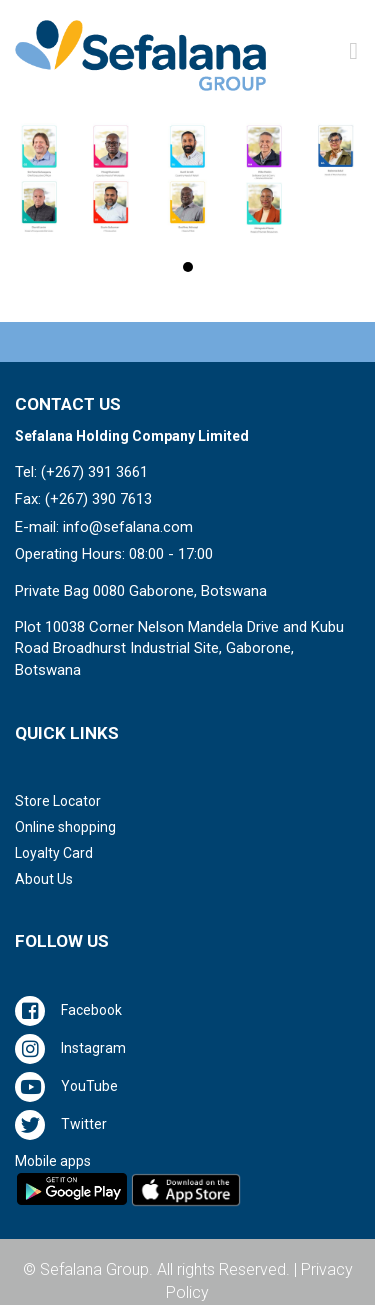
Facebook (91, 1010)
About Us (44, 879)
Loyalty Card (54, 853)
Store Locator (58, 801)
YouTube (89, 1086)
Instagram (93, 1048)
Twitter (84, 1124)
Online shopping (65, 827)
